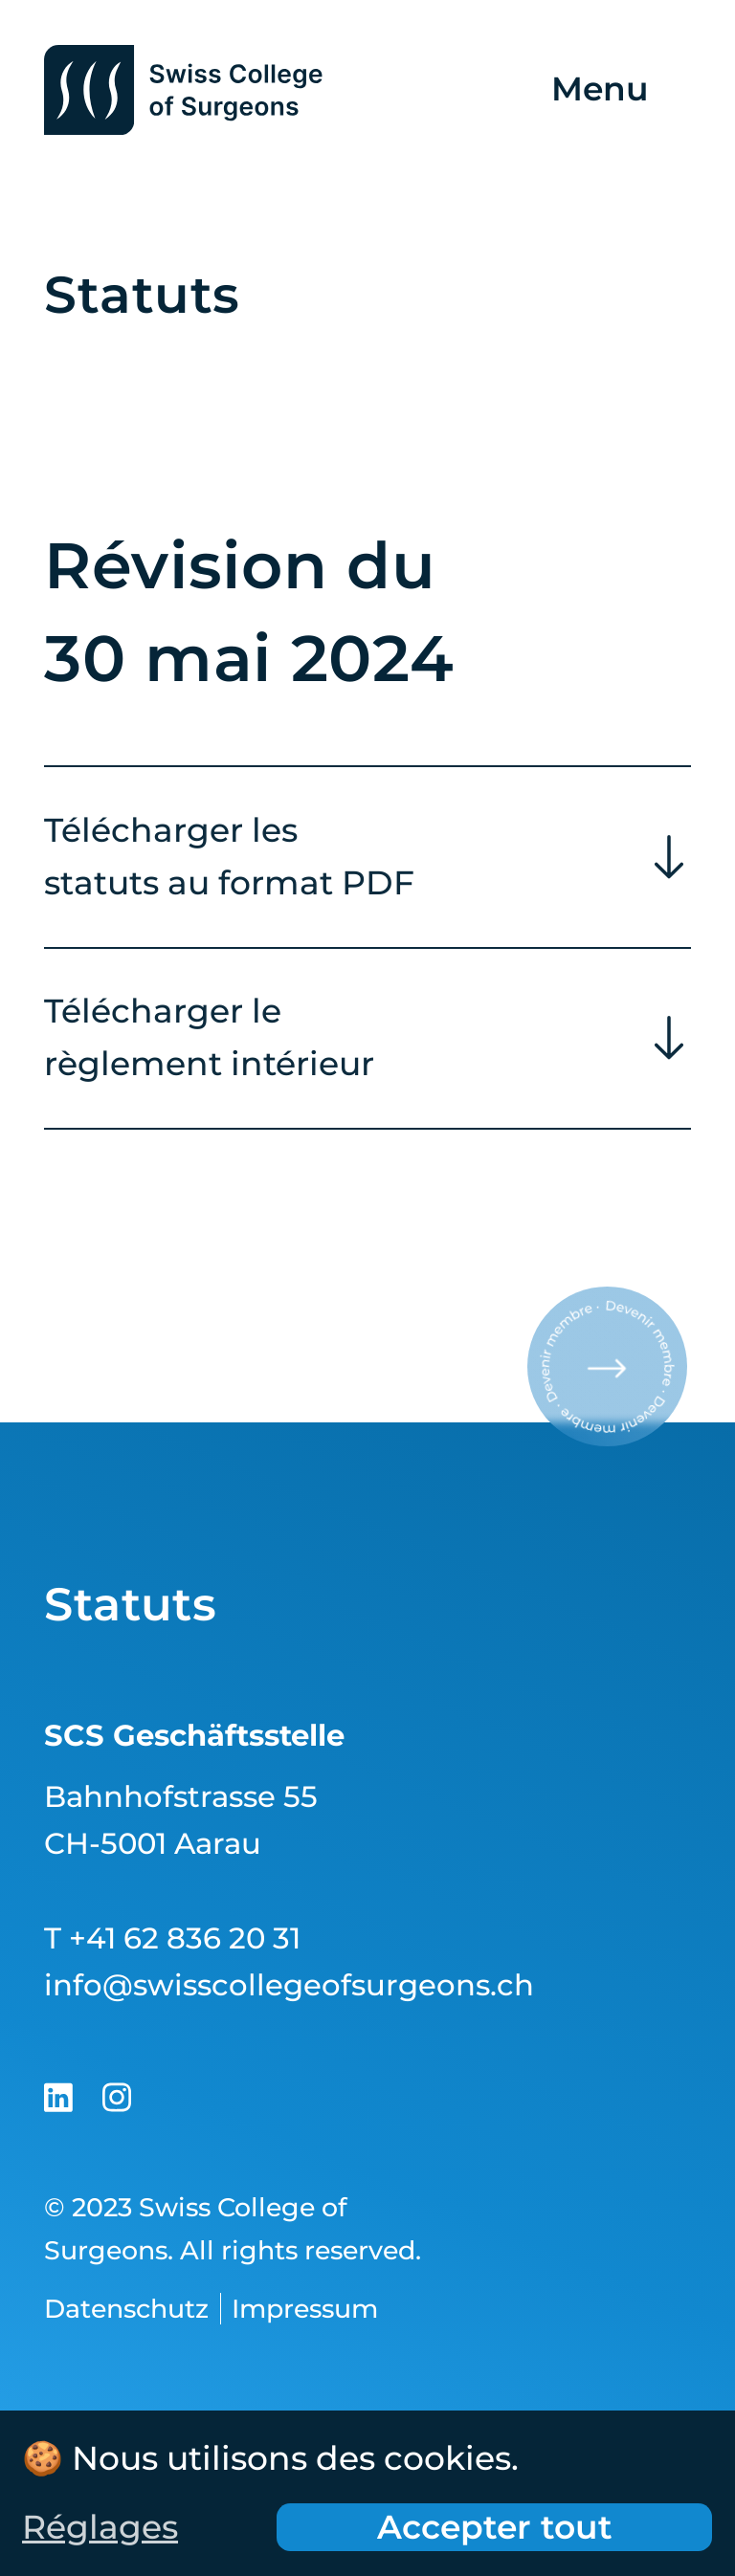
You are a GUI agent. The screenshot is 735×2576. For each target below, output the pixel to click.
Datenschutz (126, 2308)
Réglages (100, 2527)
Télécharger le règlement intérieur (209, 1040)
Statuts (130, 1604)
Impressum (305, 2308)
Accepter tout (494, 2527)
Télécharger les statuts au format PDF (229, 859)
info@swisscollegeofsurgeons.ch (289, 1985)
